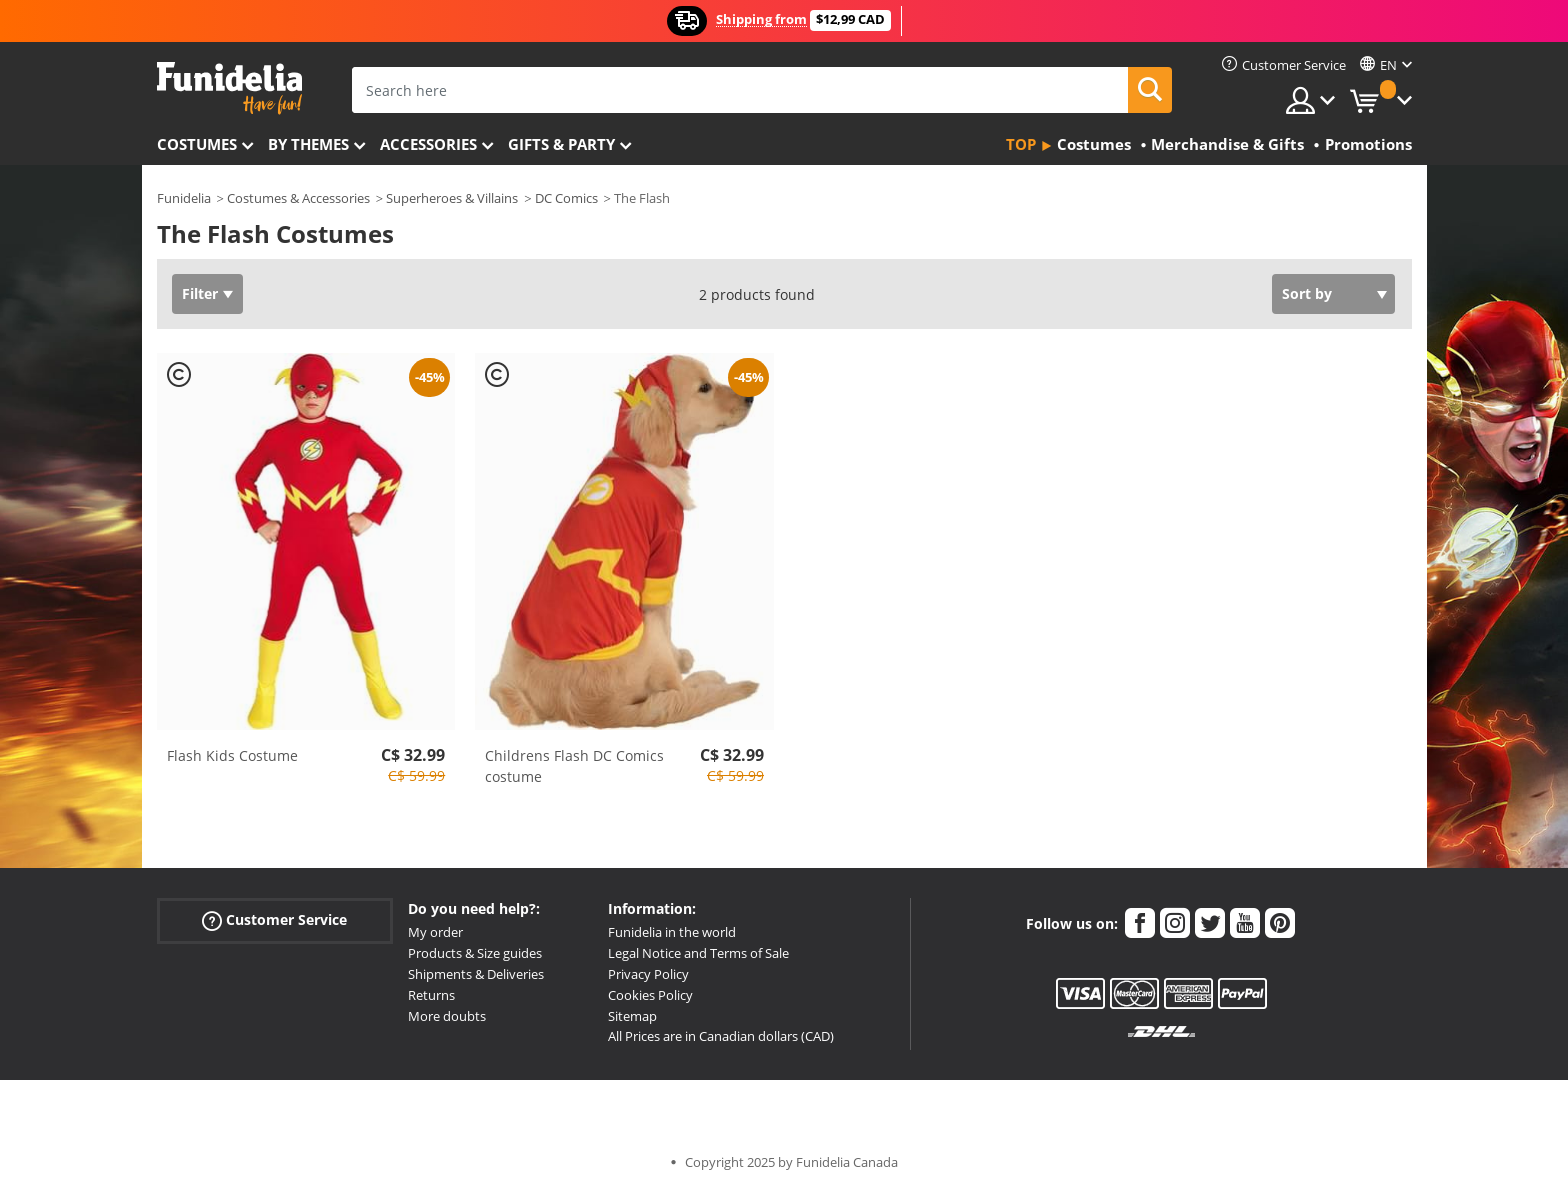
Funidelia (184, 198)
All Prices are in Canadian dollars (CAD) (721, 1036)
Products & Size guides (475, 953)
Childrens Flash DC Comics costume (574, 766)
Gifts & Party (561, 144)
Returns (431, 995)
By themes (308, 144)
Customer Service (274, 920)
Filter (200, 293)
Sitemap (632, 1016)
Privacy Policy (648, 974)
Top (1021, 144)
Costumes (197, 144)
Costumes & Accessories (298, 198)
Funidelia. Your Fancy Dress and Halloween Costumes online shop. (229, 88)
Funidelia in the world (672, 932)
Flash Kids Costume (232, 755)
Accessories (428, 144)
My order (435, 932)
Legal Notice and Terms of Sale (698, 953)
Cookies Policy (650, 995)
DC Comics (566, 198)
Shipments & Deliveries (476, 974)
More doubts (447, 1016)
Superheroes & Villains (452, 198)
